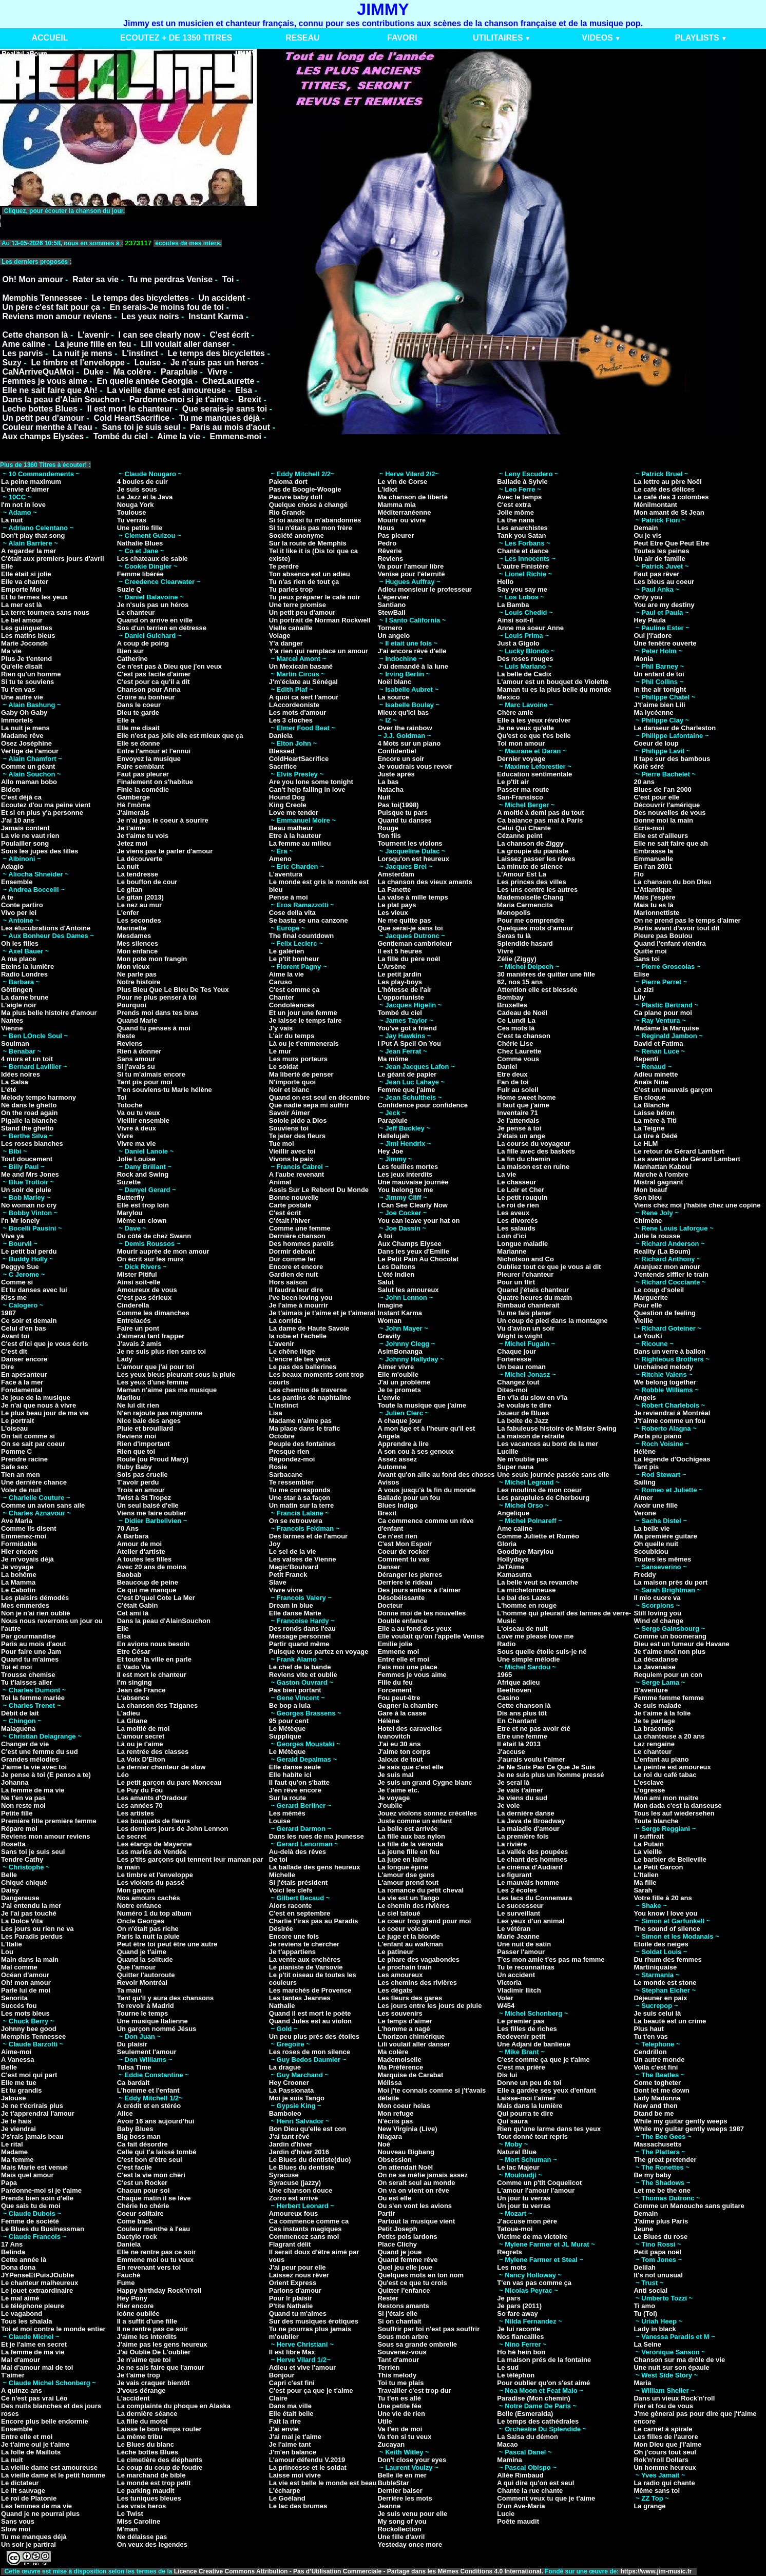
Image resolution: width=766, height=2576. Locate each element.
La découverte (139, 859)
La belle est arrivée (407, 1828)
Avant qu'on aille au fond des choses (435, 1474)
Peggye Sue (20, 1267)
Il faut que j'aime (523, 1105)
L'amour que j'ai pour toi (156, 1367)
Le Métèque (287, 1728)
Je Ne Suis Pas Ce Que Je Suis (546, 1767)
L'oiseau (14, 1428)
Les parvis (22, 353)
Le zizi (644, 989)
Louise (148, 362)
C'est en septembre (299, 1913)
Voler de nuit (21, 1490)
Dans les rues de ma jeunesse (316, 1836)
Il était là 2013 (519, 1744)
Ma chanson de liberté (412, 497)
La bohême (18, 1574)
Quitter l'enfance (403, 2290)
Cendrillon (650, 2052)
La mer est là (21, 605)
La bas (387, 782)
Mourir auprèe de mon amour (163, 1251)
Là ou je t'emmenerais (304, 1043)
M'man (127, 2529)
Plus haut (649, 2029)
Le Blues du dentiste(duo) (310, 2159)
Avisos (388, 1482)
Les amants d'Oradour (152, 1798)
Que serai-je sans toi (410, 928)
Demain (646, 528)
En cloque (649, 1097)
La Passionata (291, 2090)
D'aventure (651, 1690)
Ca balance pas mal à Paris (540, 820)
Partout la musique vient (416, 2221)
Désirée (281, 1929)
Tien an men (20, 1474)
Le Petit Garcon (658, 1867)
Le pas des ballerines (303, 1367)
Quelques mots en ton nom (420, 2275)
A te (7, 897)
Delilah (645, 2267)
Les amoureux (400, 1975)
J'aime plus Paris (661, 2221)
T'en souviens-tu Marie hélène (164, 1090)
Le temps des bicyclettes (139, 298)
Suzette (129, 1182)
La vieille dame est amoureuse (166, 390)
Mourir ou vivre (401, 520)
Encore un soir (400, 759)
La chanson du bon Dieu (672, 882)
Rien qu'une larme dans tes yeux (549, 2129)
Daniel (507, 1066)
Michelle (282, 1875)
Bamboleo (285, 2113)
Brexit (249, 399)
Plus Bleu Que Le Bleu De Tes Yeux (173, 989)
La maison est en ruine (533, 1166)
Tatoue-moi (514, 2229)
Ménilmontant (655, 505)
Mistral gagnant (658, 1182)
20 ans (644, 782)
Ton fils (388, 836)
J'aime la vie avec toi (34, 1767)
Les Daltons (396, 1267)
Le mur (280, 1051)
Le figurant (514, 1875)
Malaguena (18, 1728)
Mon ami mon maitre (666, 1798)
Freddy (645, 1574)
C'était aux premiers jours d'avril (52, 558)
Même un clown (142, 1220)
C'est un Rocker (142, 2183)
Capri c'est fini (292, 2383)
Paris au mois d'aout (230, 427)
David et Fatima (658, 1043)
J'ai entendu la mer (31, 1905)
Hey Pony (132, 2298)
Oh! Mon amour (32, 279)
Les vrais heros (141, 2506)
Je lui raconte (518, 2329)
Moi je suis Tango (296, 2098)
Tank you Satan (521, 535)
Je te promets (399, 1390)
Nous (385, 528)
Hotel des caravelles (409, 1728)
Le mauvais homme (528, 1882)
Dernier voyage (521, 759)
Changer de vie (25, 1744)
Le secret (131, 1836)
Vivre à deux (136, 1128)
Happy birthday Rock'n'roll (159, 2290)
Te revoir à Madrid (145, 2005)
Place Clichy (397, 2244)
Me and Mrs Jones (30, 1174)
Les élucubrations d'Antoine (45, 928)
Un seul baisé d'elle (148, 1505)
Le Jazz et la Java (145, 497)
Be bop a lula (290, 1705)
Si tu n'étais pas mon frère (310, 528)
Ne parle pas (137, 974)
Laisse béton (654, 1113)
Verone (645, 1513)
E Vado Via (134, 1667)
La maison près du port (670, 1582)
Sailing (645, 1482)
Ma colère (132, 371)
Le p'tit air (513, 782)
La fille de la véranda (410, 1844)
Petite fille (16, 1813)
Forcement (394, 1690)
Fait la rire (285, 2421)
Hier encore (19, 1551)
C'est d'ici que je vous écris (44, 1344)
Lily (639, 997)
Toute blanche (656, 1821)
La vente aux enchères (304, 1959)
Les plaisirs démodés (35, 1598)
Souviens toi (289, 1128)
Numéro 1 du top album (154, 1913)
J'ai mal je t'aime (295, 2437)
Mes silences (137, 943)
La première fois (522, 1836)
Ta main (129, 1990)
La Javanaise (654, 1667)
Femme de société (30, 2221)
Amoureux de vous (147, 1290)
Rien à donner (139, 1051)
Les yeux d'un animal (530, 1921)
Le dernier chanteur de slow (161, 1767)
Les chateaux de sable (152, 558)
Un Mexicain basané (301, 666)
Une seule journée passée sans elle (553, 1474)
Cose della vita (292, 912)
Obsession (394, 2159)
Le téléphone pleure (32, 2306)
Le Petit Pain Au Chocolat (417, 1259)
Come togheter (657, 2082)
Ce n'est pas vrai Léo (34, 2398)
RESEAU (302, 37)
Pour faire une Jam (31, 1651)
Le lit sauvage (23, 2490)
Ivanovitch (393, 1736)
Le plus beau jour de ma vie (45, 1413)
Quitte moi (650, 951)
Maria (642, 2383)
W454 (505, 2005)
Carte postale (290, 1205)
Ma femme (17, 2159)
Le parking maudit (146, 2490)
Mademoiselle (399, 2059)
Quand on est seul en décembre (319, 1097)
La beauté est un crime (670, 2021)
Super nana (515, 1467)
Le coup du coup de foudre (160, 2467)
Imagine (390, 1305)
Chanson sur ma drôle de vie (679, 2360)
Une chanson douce (301, 2190)
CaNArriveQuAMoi (38, 371)
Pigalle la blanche (29, 1120)
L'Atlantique (653, 889)
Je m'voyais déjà (27, 1559)
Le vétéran (513, 1929)
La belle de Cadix (524, 674)
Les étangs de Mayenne (154, 1844)
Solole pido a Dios (298, 1120)
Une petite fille (140, 528)
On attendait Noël (405, 2167)
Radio (506, 1644)
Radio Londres (24, 974)
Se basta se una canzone (308, 920)
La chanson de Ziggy (530, 843)
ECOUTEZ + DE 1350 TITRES (176, 37)
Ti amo (644, 2306)
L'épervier (393, 597)
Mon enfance (137, 951)
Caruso (280, 982)
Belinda (13, 2252)
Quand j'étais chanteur (533, 1290)
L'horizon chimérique (411, 2036)
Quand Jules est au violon (310, 2021)
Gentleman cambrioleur (414, 943)
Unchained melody (663, 1367)
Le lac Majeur (518, 2167)
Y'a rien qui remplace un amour (318, 651)
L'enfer (128, 912)
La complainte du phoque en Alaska (174, 2406)
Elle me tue (18, 2082)
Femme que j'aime (406, 1090)
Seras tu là (514, 936)
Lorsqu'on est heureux (413, 859)
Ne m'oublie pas (522, 1459)
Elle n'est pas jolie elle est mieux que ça (180, 735)
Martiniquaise (655, 1967)
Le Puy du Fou (140, 1790)
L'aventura (285, 874)
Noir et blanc (289, 1090)
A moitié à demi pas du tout (540, 812)
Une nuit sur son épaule (671, 2367)
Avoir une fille (655, 1505)
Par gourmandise (28, 1636)
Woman (389, 1320)
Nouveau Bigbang (405, 2152)
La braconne (653, 1728)
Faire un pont (138, 1328)
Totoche (130, 1105)
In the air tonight (660, 689)
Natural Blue (517, 2152)
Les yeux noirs (150, 316)
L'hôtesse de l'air (404, 989)
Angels (645, 1397)
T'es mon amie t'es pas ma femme (550, 1959)
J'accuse (511, 1751)
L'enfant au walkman (410, 1944)
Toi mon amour (521, 743)
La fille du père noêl (408, 959)
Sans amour (136, 1059)
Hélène (388, 1721)
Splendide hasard (524, 943)
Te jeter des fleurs (297, 1136)
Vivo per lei (18, 912)
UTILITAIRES (498, 37)
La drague (285, 2067)
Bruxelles (512, 1005)
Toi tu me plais (400, 2383)
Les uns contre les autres (537, 889)
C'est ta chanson (523, 1036)
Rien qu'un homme (31, 674)
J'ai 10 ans (17, 820)
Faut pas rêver (656, 574)
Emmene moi (398, 1651)
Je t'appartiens (292, 1952)
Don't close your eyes (411, 2460)
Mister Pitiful (137, 1274)
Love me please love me (535, 1636)
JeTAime (510, 1567)
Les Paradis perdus (32, 1936)
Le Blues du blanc (145, 2444)
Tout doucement (26, 1159)
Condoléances (292, 1005)
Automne (391, 1467)
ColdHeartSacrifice (299, 759)
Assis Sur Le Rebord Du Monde (319, 1190)
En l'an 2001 (653, 866)
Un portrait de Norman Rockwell (320, 620)
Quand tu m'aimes (30, 1659)
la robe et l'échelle (298, 1336)
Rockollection (399, 2529)
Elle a (126, 720)
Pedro (386, 543)
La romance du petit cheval (420, 1890)
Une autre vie (22, 697)
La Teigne (649, 1128)
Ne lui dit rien (138, 1405)
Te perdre (284, 566)
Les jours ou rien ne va (37, 1929)
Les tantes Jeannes (300, 1998)
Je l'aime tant (290, 2444)
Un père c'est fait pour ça (51, 307)
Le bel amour (22, 620)
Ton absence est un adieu (309, 574)
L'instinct (140, 353)
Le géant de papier (406, 1074)
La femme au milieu (300, 843)
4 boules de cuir (142, 481)
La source (393, 697)
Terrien (388, 2367)
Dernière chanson (297, 1236)
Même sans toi (657, 2490)
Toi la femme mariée (33, 1698)
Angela (388, 1436)
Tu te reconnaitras (525, 1967)
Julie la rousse (657, 1236)
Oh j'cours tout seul (665, 2452)
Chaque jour (516, 1351)
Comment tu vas (403, 1559)
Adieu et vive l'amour (302, 2367)
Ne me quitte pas (404, 920)
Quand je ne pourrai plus (40, 2514)
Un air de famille (659, 558)
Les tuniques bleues (149, 2498)
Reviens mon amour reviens (56, 316)
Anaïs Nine (651, 1082)
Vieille (643, 1320)
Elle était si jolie (26, 574)
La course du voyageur (533, 1143)
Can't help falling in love (307, 789)
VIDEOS (597, 37)
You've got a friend (407, 1028)
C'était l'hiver (290, 1220)
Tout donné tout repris (532, 2136)
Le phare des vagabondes (418, 1959)
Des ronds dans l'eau (302, 1628)
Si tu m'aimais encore (151, 1074)
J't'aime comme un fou (669, 1420)
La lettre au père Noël (667, 481)
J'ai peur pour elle (297, 2267)
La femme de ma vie (33, 1790)
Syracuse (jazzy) (295, 2183)
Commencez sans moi (304, 2236)
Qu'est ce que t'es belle (533, 735)
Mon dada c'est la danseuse (677, 1805)
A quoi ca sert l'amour (304, 697)
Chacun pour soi (143, 2190)
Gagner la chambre (407, 1705)
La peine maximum (31, 481)
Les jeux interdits (404, 1174)
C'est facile (134, 2167)
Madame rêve (22, 735)
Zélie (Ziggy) (517, 959)
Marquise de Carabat (410, 2075)
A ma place (18, 959)
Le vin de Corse (402, 481)
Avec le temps (519, 497)
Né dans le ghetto (28, 1105)
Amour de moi (139, 1544)
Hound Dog (287, 797)
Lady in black (655, 2329)
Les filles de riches (527, 2029)
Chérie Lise (515, 1043)
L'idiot (387, 489)
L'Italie (11, 1944)
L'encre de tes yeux (300, 1359)
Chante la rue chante (530, 2490)
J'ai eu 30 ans (398, 1744)
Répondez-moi (292, 1459)
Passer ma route (523, 789)
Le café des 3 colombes (671, 497)
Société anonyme (296, 535)
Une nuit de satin (524, 1944)
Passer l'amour (521, 1952)
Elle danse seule (295, 1767)
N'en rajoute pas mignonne (159, 1413)
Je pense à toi (519, 1128)
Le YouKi (648, 1336)
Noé (383, 2144)
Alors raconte (290, 1905)
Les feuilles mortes (407, 1166)
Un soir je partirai (28, 2544)
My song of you (401, 2521)
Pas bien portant (295, 1690)
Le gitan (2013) (140, 897)
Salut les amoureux (407, 1290)
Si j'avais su (136, 1066)
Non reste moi (23, 1805)
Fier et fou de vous (663, 2406)
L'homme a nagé (403, 2029)
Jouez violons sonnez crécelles (427, 1813)
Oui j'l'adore (653, 635)
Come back (134, 2221)
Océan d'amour (25, 1975)
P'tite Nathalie (291, 2306)
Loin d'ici (511, 1236)
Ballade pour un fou (408, 1497)
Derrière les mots (404, 2498)
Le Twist (130, 2514)
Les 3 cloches (291, 720)
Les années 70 (140, 1805)
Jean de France (141, 1690)
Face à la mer (22, 1382)
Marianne (511, 1251)
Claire (278, 2398)
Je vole (508, 1805)
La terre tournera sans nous (45, 612)
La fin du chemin (523, 1159)
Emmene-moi (235, 436)
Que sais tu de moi (31, 2206)
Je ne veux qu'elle (525, 728)
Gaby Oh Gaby (24, 712)
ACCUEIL (49, 37)
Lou (7, 1952)
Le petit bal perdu (28, 1251)
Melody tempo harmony (38, 1097)
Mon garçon (136, 1890)
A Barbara (133, 1536)
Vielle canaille (291, 628)
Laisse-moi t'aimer (526, 2098)
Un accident (222, 298)
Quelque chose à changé (308, 505)
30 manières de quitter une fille (546, 974)
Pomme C (16, 1451)
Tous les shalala (26, 2321)
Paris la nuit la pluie (148, 1936)
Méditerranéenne (404, 512)
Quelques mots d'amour (535, 928)
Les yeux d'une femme (152, 1382)
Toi (228, 279)
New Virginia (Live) (407, 2129)
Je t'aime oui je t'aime (35, 2444)
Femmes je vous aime (44, 381)
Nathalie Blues (140, 543)
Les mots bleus (25, 2013)
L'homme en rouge (527, 1605)
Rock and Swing (142, 1174)
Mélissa (389, 2082)
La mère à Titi (655, 1120)
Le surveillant (518, 1913)
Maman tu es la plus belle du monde (554, 689)
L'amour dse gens (405, 1875)
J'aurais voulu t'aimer (531, 1759)
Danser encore (24, 1359)
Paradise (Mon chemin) (533, 2398)
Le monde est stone (665, 1982)
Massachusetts (657, 2144)
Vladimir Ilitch (519, 1990)
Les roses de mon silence (309, 2052)
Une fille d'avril (401, 2537)
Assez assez (397, 1459)
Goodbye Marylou (525, 1551)
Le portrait (17, 1420)
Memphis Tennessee (42, 298)
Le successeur (520, 1905)
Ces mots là (515, 1028)
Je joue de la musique (35, 1397)
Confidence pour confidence (422, 1105)
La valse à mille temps (412, 897)
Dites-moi (512, 1390)
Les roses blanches (32, 1143)
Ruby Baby (134, 1467)
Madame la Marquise (666, 1028)
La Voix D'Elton (141, 1759)
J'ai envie (284, 2429)
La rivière (512, 1844)
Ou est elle (394, 2198)
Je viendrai (18, 2129)
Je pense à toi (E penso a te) (46, 1775)
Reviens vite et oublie (303, 1675)
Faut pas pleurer (143, 774)
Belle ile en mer (401, 2475)
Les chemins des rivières (417, 1982)
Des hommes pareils (301, 1243)
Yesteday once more (409, 2544)
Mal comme (19, 1967)
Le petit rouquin (522, 1197)
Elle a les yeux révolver (533, 720)
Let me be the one (662, 2190)
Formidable (19, 1544)
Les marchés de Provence (310, 1990)
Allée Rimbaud (520, 2475)
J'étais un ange (521, 1136)
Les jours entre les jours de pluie (429, 2005)
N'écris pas (395, 2121)
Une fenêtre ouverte (665, 643)
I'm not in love (23, 505)
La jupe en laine (402, 1859)
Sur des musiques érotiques (313, 2321)
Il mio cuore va (657, 1598)
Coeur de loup (656, 743)
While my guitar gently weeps (680, 2121)
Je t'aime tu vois (143, 836)
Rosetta (13, 1844)
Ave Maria (16, 1521)
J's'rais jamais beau (32, 2136)
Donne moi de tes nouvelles (421, 1613)
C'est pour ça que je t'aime (311, 2390)
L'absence (133, 1698)
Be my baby (652, 2175)
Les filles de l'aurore (666, 2437)
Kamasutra (514, 1574)
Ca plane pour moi (663, 1013)
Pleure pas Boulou (663, 936)
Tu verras (132, 520)
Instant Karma (215, 316)
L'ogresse (649, 1790)
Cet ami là (132, 1613)
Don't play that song (33, 535)
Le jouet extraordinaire (37, 2290)
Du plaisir (132, 2044)
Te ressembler (291, 1482)
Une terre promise (297, 605)
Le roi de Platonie (28, 2498)
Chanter (281, 997)
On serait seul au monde (416, 2183)
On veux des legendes (152, 2544)
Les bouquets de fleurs (153, 1821)
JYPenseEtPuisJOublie (37, 2275)
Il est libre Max (292, 2352)
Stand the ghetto (27, 1128)
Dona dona (18, 2267)
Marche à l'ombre (661, 1174)
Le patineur (395, 1952)
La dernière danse (525, 1813)
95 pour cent (289, 1721)
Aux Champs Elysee (409, 1243)
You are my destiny (664, 605)
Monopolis (513, 912)
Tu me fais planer (524, 1313)
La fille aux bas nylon (411, 1836)
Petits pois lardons (407, 2236)
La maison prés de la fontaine (544, 2360)
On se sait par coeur (33, 1444)
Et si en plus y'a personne (42, 812)
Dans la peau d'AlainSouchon (163, 1621)
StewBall (391, 612)
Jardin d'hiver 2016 (299, 2152)
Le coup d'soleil (659, 1290)
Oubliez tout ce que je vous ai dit (549, 1267)
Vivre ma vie (136, 1143)
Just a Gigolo (518, 643)
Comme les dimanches (153, 1313)
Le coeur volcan (402, 1929)
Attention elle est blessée (537, 989)
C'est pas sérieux (144, 1297)
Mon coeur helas (403, 2106)
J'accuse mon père (527, 2221)
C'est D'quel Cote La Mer (156, 1598)
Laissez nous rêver (299, 2275)
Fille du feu (395, 1682)
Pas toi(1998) (397, 805)
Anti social (650, 2290)
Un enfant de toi (659, 674)
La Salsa (14, 1082)
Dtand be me (654, 2113)
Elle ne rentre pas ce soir (156, 2252)
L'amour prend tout (407, 1882)
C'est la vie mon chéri (151, 2175)
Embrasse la (653, 851)
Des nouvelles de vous (669, 812)
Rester (387, 2298)
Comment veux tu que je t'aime (546, 2498)
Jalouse (13, 2098)
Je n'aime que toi (144, 2360)
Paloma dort (288, 481)
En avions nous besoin (153, 1644)
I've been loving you (301, 1297)
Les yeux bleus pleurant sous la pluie (176, 1374)
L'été (8, 1090)
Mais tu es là (653, 905)
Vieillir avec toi (292, 1151)
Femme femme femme (669, 1698)
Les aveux (513, 1213)
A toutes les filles (144, 1559)
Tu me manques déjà (219, 418)
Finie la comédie (143, 789)
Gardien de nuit (293, 1274)
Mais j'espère (654, 897)
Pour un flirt (516, 1282)
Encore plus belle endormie (44, 2421)
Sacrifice (283, 766)
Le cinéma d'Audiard (529, 1867)
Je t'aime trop (138, 2375)
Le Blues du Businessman (42, 2229)
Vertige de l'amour (30, 751)
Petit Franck (288, 1574)
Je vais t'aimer (520, 1790)
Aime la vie (178, 436)
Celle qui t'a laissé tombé (157, 2152)
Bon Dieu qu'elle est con (307, 2129)
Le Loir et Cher (520, 1190)
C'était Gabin (137, 1605)
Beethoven (514, 1690)
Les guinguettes (26, 628)
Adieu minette (656, 1074)
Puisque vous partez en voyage (319, 1651)
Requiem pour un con (668, 1675)
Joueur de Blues (523, 1413)
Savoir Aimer (289, 1113)
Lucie (505, 2514)
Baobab (129, 1574)
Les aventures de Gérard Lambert (687, 1159)
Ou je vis (647, 535)
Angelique (513, 1513)
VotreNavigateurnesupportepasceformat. (129, 221)
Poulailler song (25, 843)
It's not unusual (658, 2275)
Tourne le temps (142, 2013)
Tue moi (281, 1143)
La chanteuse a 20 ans (669, 1736)
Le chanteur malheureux (39, 2283)
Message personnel (300, 1636)
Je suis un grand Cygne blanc (424, 1782)
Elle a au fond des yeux (414, 1628)
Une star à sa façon (299, 1497)
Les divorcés (517, 1220)
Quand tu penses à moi (153, 1028)
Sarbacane (286, 1474)
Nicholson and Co (525, 1259)
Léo (123, 1775)
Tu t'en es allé (399, 2398)
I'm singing (134, 1682)
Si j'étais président (298, 1882)
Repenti (646, 1059)
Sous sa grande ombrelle (417, 2344)
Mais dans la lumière (529, 2106)
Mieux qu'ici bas (403, 712)
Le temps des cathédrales (538, 2421)
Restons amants (403, 2306)
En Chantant (517, 1721)
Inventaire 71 (517, 1113)
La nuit (12, 520)
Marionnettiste (656, 912)
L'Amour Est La (521, 874)
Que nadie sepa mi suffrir (309, 1105)
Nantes (12, 1020)
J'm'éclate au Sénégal (303, 682)
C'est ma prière (521, 2067)
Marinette (132, 928)
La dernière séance (147, 2413)
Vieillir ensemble (143, 1120)
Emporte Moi (21, 589)
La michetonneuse (526, 1590)
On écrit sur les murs (150, 1259)
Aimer (643, 1497)
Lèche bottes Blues (147, 2452)
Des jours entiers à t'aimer (419, 1590)
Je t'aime (131, 828)
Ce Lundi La (516, 1020)
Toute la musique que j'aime (421, 1405)
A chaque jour (399, 1420)
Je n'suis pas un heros (214, 362)
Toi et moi (16, 1667)
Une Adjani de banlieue (533, 2044)
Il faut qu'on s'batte (299, 1782)
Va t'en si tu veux (404, 2437)
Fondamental (22, 1390)
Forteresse (514, 1359)
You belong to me (405, 1190)
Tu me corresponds (300, 1490)
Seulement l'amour (147, 2052)
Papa (9, 2183)
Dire (7, 1367)
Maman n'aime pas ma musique (167, 1390)
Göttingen (16, 989)
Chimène (648, 1220)
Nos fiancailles (520, 2336)
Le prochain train (404, 1967)
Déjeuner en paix (660, 1998)
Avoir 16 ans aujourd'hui (156, 2121)
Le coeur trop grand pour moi (424, 1921)
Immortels (17, 720)
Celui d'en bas (23, 1328)
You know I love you (665, 1913)
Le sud (508, 2367)
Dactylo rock (137, 2236)
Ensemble (16, 882)
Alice (125, 2113)
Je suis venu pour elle (412, 2514)
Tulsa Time (134, 2067)
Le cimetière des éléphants (159, 2460)
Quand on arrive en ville (155, 620)
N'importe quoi (292, 1082)
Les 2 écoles (517, 1890)
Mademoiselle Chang (530, 897)
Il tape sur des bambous (672, 759)
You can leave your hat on (418, 1220)
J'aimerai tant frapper (151, 1336)
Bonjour (282, 2375)
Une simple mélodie (528, 1659)
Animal (280, 1182)
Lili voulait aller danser (185, 344)
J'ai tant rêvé (289, 2136)
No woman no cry (28, 1205)
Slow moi (15, 2529)
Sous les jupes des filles (39, 851)
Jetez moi (132, 843)
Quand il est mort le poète (310, 2013)
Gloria (506, 1544)
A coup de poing (143, 643)
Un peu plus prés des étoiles (314, 2036)
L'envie (388, 1397)
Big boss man (139, 2136)
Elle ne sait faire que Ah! (49, 390)
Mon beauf (650, 1190)
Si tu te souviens (27, 682)
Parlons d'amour (295, 2290)
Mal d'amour (20, 2360)
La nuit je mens (82, 353)
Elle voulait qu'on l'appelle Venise (430, 1636)
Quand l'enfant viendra (669, 943)
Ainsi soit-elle (139, 1282)
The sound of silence (667, 1929)
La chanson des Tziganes (157, 1705)
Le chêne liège (292, 1351)
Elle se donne (138, 743)
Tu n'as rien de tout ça (304, 582)
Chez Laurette (519, 1051)
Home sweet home (526, 1097)
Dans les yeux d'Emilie (413, 1251)
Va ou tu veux (138, 1113)
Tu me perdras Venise (170, 279)
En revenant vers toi (149, 2267)
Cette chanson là (35, 334)
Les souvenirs (399, 2013)
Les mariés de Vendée (152, 1852)
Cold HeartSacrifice (131, 418)
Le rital (12, 2144)
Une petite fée (399, 2406)
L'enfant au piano (661, 1759)
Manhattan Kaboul (663, 1166)
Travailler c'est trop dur (414, 2390)
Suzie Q (129, 589)
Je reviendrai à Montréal (672, 1413)
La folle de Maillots (31, 2452)
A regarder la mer (28, 551)
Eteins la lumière (27, 966)
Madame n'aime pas (300, 1420)
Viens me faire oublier (151, 1513)
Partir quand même (299, 1644)
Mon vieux (133, 966)
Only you (648, 597)
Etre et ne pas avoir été (533, 1728)
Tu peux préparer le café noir (314, 597)
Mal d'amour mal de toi (37, 2367)
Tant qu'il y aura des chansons (165, 1998)
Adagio (12, 866)
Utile (384, 2421)
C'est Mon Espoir (404, 1544)
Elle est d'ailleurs (661, 836)
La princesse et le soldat (308, 2467)
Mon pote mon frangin (152, 959)
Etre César (133, 1651)
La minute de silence (530, 866)
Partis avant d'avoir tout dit (676, 928)
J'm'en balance (292, 2452)
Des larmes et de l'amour (308, 1536)
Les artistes (135, 1813)
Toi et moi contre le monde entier (53, 2329)
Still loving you (657, 1613)
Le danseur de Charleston (675, 728)
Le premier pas (521, 2021)
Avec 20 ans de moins (151, 1567)
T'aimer (13, 2375)
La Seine (647, 2344)
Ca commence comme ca (309, 2221)
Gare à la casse (401, 1713)
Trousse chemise (28, 1675)
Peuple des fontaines (302, 1444)
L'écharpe (284, 2490)
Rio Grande (287, 512)
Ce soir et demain (28, 1320)
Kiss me (14, 1297)
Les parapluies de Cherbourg (543, 1497)
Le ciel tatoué (398, 1913)
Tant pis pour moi (145, 1082)
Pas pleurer (395, 535)
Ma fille (645, 1882)
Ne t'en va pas (23, 1798)
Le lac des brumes (298, 2506)
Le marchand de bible (151, 2475)
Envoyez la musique (149, 759)
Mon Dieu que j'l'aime (667, 2444)
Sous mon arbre (402, 2336)
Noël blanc (394, 682)
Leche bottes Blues (40, 408)
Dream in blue (291, 1605)
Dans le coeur (139, 705)
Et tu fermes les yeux (34, 597)
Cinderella (133, 1305)
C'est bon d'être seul (149, 2159)
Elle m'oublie (397, 1374)
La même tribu (140, 2437)
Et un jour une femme (303, 1013)
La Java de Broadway (531, 1821)
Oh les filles (20, 943)
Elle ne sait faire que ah (671, 843)
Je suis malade (657, 1705)
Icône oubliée (138, 2313)
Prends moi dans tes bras (157, 1013)
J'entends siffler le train (671, 1274)
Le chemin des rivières (413, 1905)
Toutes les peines (661, 551)
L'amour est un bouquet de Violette (552, 682)
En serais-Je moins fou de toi (167, 307)
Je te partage (654, 1721)
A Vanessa (17, 2059)
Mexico (508, 697)
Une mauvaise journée (412, 1182)
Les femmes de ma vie (36, 2506)
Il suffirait (649, 1836)
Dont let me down (661, 2090)
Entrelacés (134, 1320)
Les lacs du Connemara (534, 1898)
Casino (508, 1698)
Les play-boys (399, 982)
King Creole (288, 805)
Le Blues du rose (660, 2236)
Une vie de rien (401, 2413)
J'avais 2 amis (139, 1344)
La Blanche (651, 1105)
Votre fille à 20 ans (663, 1898)
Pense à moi (288, 897)
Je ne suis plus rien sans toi (161, 1351)
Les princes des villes (531, 882)
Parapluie (179, 371)
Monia (643, 658)
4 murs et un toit (27, 1059)
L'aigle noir (18, 1005)
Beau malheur (291, 828)
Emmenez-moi (23, 1536)
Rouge (387, 828)
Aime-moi (16, 2052)
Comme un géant (28, 766)
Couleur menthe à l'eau (47, 427)
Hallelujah (393, 1136)
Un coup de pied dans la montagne (552, 1320)
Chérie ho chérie (143, 2206)
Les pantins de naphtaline (310, 1397)
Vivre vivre (286, 1590)
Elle (7, 566)
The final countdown (301, 936)
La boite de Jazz (522, 1420)
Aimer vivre (395, 1367)
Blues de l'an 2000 (662, 789)
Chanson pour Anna (149, 689)
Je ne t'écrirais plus (32, 2106)
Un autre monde (659, 2059)
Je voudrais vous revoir (414, 766)
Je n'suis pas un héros (153, 605)
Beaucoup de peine (147, 1582)
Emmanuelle (653, 859)
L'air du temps (291, 1036)
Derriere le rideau (404, 1582)
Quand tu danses (404, 820)
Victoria (509, 1982)
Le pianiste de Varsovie (306, 1967)
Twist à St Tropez (144, 1497)
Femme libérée (140, 574)
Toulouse (131, 512)
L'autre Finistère (523, 566)
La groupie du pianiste (532, 851)
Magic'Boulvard (293, 1567)
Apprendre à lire (403, 1444)
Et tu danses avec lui (34, 1290)
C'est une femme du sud (39, 1751)
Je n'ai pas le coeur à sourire (162, 820)
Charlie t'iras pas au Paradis (313, 1921)
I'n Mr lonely (20, 1220)
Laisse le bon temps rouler (159, 2429)
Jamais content (25, 828)
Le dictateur (20, 2483)
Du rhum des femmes (667, 1959)
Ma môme (392, 1059)
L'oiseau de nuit (522, 1628)
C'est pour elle (656, 797)
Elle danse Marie (295, 1613)
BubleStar (393, 2483)
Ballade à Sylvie (522, 481)
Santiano (391, 605)
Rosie (278, 1467)
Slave (277, 1582)
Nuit (383, 797)
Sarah (643, 1890)
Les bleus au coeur (664, 582)
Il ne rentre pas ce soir (152, 2329)
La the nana (515, 520)
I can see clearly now (159, 334)
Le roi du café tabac (665, 1775)
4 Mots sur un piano (409, 743)
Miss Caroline (139, 2521)
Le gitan (130, 889)
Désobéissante (401, 1598)
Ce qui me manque (147, 1590)
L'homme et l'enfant (148, 2090)
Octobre (282, 1436)
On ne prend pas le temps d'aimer (687, 920)
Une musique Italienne (152, 2021)
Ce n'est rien (397, 1536)
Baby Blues (135, 2129)
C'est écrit (229, 334)
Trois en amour (141, 1490)
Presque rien (289, 1451)
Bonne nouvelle (294, 1197)
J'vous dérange (141, 2390)
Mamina (509, 2460)
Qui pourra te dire (525, 2113)
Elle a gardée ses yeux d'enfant (546, 2090)
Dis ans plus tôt (522, 1713)
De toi (278, 1859)
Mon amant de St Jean (669, 512)
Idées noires (20, 1074)
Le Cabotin (18, 1590)
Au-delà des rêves (297, 1852)
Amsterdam (395, 874)
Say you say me (522, 589)
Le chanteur (136, 612)
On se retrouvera (295, 1521)
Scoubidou (651, 1551)
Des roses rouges (525, 658)
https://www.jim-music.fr (657, 2571)
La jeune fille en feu (93, 344)
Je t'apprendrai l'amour (37, 2113)
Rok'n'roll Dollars (661, 2460)
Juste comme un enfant (414, 1821)
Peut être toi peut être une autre (167, 1944)
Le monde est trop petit (154, 2483)
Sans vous (17, 2521)
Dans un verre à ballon (669, 1351)
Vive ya (12, 1236)
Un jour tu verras (523, 2198)
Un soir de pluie (26, 1190)
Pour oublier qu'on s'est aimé (543, 2383)
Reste (126, 1036)
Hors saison (288, 1282)
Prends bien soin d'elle (37, 2198)
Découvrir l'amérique (667, 805)
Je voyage (17, 1567)
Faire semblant (140, 766)
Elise (641, 974)
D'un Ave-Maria (521, 2506)
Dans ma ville (290, 2406)
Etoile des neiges (661, 1944)
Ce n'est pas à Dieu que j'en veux (169, 666)
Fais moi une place (407, 1667)
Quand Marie (137, 1020)
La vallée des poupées (532, 1852)
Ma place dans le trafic (304, 1428)
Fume (126, 2283)
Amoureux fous (293, 2213)
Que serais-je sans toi (224, 408)
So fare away (517, 2313)
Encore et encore (296, 1267)
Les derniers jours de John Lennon (172, 1828)
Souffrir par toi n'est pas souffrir (428, 2329)
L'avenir (93, 334)
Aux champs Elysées (43, 436)
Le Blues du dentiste (301, 2167)
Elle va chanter (24, 582)
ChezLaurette (228, 381)
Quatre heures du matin (534, 1297)
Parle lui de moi (25, 1990)
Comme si (17, 1282)
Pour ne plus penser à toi (157, 997)
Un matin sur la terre (301, 1505)
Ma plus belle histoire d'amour (49, 1013)
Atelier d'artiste (141, 1551)
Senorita (14, 1998)
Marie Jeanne (518, 1936)
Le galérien (286, 951)
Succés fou (18, 2005)
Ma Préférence (400, 2067)
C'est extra (514, 505)
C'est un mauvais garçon (673, 1090)
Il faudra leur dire (296, 1290)
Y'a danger (286, 643)
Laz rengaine (654, 1744)
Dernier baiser (399, 2490)
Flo (639, 874)
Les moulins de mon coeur (539, 1490)
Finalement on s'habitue (155, 782)
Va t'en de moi (399, 2429)
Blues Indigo (397, 1505)
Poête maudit (518, 2521)
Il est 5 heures (399, 951)
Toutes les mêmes (662, 1559)
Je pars (509, 2298)
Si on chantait (399, 2321)
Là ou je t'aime (140, 1744)
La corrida (285, 1320)
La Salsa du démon (527, 2437)
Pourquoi (131, 1005)
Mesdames (134, 936)
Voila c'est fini (656, 2067)
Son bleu (648, 1197)
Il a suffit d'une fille (147, 2321)
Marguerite (650, 1297)
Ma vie (11, 651)
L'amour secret (141, 1736)
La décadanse (656, 1659)
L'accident (133, 2398)
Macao (507, 2444)
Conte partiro (22, 905)
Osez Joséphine (26, 743)
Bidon (10, 789)
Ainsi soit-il (515, 620)
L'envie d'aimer (25, 489)
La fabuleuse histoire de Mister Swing (557, 1428)
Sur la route (287, 1798)
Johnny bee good (28, 2029)
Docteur (390, 1605)
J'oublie (390, 1805)
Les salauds (516, 1228)
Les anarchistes (522, 528)
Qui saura (512, 2121)
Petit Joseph (397, 2229)
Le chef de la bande (300, 1667)
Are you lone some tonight (311, 782)
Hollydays (512, 1559)
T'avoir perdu (138, 1482)
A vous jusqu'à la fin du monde (426, 1490)
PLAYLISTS (697, 37)
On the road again (29, 1113)
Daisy (10, 1890)
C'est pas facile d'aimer (153, 674)
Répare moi (19, 1828)
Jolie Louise (136, 1159)
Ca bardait (133, 2082)
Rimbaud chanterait (528, 1305)
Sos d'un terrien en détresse (161, 628)
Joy (274, 1544)
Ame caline (23, 344)
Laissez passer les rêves (536, 859)
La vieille (648, 1852)
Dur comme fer (292, 1259)
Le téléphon (515, 2375)
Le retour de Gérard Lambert (679, 1151)
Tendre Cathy (22, 1859)
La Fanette (394, 889)
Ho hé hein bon (521, 2352)
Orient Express (293, 2283)
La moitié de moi (143, 1728)
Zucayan (391, 2444)
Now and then (655, 2106)
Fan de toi (512, 1082)
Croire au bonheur (146, 697)
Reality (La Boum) (662, 1251)
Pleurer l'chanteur (525, 1274)
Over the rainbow (404, 728)
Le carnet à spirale (663, 2429)
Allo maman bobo (29, 782)
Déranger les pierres (409, 1574)
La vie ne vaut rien (30, 836)
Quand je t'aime (141, 1952)
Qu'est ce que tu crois (412, 2283)
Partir (386, 2213)
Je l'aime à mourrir (298, 1305)
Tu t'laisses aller (26, 1682)
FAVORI (402, 37)
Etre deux (512, 1074)
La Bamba (513, 605)
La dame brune (24, 997)
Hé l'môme (133, 805)
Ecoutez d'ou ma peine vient (45, 805)
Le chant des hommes (532, 1859)
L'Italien (646, 1875)
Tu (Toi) (645, 2313)
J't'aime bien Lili (659, 705)
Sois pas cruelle (142, 1474)
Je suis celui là (657, 2013)
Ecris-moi (649, 828)
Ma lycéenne (653, 712)
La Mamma (18, 1582)
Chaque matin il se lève (154, 2198)
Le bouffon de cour (147, 882)
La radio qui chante (664, 2483)
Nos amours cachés (148, 1898)
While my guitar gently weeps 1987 (689, 2129)
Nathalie (282, 2005)
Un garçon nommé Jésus (157, 2029)
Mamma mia (396, 505)
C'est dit (14, 1351)
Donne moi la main (663, 820)
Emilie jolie (394, 1644)
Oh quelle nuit (656, 1544)
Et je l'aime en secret (34, 2344)
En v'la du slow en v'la (532, 1397)
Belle (9, 1875)
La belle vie (651, 1528)
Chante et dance (522, 551)
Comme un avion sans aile (43, 1505)
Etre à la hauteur (295, 836)
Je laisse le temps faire (305, 1020)
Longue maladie (522, 1243)
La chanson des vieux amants (424, 882)
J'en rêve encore (295, 1790)
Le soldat (283, 1066)
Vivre (217, 371)
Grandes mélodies (30, 1759)
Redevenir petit (521, 2036)
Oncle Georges (140, 1921)
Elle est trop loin (143, 1205)
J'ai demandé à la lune (412, 666)
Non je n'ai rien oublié (35, 1613)
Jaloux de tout (400, 1759)
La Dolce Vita (22, 1921)
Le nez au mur (139, 905)
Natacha (390, 789)
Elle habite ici (290, 1775)
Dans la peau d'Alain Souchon (61, 399)
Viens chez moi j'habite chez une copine (697, 1205)
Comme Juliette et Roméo (538, 1536)
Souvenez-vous (401, 2352)
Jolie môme (515, 512)
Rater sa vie (95, 279)
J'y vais (281, 1028)
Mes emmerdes (25, 1605)
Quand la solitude (145, 1959)
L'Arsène (391, 966)
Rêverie (389, 551)
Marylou (130, 1213)
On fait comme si (28, 1436)
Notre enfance (139, 1905)
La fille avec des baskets (536, 1151)
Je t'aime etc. (398, 1790)
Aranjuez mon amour (667, 1267)
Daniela (129, 2244)
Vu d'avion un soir (525, 1328)
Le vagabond (21, 2313)
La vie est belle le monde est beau (323, 2483)
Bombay (510, 997)
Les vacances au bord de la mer (547, 1444)
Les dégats (394, 1990)
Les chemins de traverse (308, 1390)
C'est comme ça (294, 989)
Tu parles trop (291, 589)
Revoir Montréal (142, 1982)
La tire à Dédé (655, 1136)
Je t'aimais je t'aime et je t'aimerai (322, 1313)
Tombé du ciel (120, 436)
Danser (388, 1567)
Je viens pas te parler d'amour (165, 851)
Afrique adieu (518, 1682)
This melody (396, 2375)
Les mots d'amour (297, 712)
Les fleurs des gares (409, 1998)
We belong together (665, 1382)
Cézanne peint (519, 836)
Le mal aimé (20, 2298)
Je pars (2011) (519, 2306)
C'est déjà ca (21, 797)
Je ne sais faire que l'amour (160, 2367)
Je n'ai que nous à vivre (38, 1405)
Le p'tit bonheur (294, 959)
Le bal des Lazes (523, 1598)
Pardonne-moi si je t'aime (178, 399)
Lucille (507, 1451)
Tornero (389, 628)
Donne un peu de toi (529, 2082)
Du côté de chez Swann (154, 1236)
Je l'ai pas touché (28, 1913)
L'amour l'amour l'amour (535, 2190)
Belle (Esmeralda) (525, 2413)
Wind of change (658, 1621)
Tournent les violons (409, 843)
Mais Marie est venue (34, 2167)
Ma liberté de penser (301, 1074)
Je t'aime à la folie (662, 1713)
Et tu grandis (21, 2090)
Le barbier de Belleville (670, 1859)
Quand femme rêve (407, 2259)
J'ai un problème (403, 1382)
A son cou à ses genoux (415, 1451)
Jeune (643, 2229)
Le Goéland (287, 2498)
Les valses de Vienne (302, 1559)
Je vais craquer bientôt (153, 2383)
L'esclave (648, 1782)
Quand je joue (399, 2252)
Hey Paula (649, 620)
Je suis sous (137, 489)
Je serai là (513, 1782)
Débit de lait (20, 1713)
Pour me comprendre (530, 920)
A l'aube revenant (296, 1174)
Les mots (511, 2267)
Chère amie (515, 712)
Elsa (243, 390)
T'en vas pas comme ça (534, 2283)
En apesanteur (24, 1374)
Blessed (282, 751)
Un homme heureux (665, 2467)
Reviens (130, 1043)
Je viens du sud (522, 1798)
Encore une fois (294, 1936)
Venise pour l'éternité (411, 574)
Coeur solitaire (140, 2213)
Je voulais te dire (524, 1405)
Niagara (389, 2136)
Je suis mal (395, 1775)
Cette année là (23, 2259)
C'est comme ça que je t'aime (543, 2059)
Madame (14, 2152)
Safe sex (14, 1467)
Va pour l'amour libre (410, 566)
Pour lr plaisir (290, 2298)
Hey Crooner (289, 2082)
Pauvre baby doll (295, 497)
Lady (124, 1359)
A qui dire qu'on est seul (535, 2483)
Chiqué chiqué (24, 1882)
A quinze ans (21, 2390)
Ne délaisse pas (142, 2537)
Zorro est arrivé (293, 2198)
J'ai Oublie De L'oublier (153, 2352)
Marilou (129, 1397)
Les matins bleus (28, 635)
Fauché (129, 2275)
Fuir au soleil (517, 1090)
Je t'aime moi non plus (669, 1651)
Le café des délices (664, 489)
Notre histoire (139, 982)
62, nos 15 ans (520, 982)
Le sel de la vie (292, 1551)
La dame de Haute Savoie (309, 1328)
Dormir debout (292, 1251)
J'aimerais (133, 812)
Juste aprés (395, 774)
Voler (505, 1998)
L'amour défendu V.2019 (307, 2460)
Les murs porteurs (298, 1059)
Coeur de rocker (403, 1551)
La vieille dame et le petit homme (53, 2475)
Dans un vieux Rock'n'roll (674, 2398)
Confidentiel (396, 751)
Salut (385, 1282)
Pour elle (648, 1305)
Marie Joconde (24, 643)
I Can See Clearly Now (412, 1205)
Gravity (388, 1336)
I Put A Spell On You (409, 1043)
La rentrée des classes (152, 1751)
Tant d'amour (398, 2360)
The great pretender (665, 2159)
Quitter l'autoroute (146, 1975)
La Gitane (132, 1721)
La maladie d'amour (528, 1828)
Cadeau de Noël (522, 1013)
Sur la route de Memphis (308, 543)
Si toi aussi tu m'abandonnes (315, 520)
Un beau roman (521, 1367)
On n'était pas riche (148, 1929)
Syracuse (284, 2175)
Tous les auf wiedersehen (674, 1813)
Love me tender (293, 812)
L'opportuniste (400, 997)
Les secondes (139, 920)
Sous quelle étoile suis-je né (541, 1651)
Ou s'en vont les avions (414, 2206)
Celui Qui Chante (524, 828)
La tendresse (137, 874)
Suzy (11, 362)
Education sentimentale (534, 774)
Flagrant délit (290, 2244)
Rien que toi (136, 1451)
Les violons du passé (151, 1882)
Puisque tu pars (402, 812)
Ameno (280, 859)
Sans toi (647, 959)
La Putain (649, 1844)
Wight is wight (519, 1336)
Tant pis (646, 1467)
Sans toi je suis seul (141, 427)
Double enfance (402, 1621)
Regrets (509, 2252)
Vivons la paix (291, 1159)
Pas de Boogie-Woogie (305, 489)
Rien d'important (143, 1444)
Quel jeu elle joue (404, 2267)
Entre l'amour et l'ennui (153, 751)
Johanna (14, 1782)
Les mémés (287, 1813)
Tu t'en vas (18, 689)
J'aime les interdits (147, 2336)
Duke (94, 371)
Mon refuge (395, 2113)
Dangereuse (20, 1898)
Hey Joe (390, 1151)
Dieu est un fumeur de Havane (681, 1644)
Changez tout (518, 1382)
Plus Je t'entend (26, 658)
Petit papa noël (657, 2252)
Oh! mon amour (26, 1982)
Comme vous (518, 1059)
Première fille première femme (49, 1821)
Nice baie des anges (149, 1420)
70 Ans (128, 1528)
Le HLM (646, 1143)
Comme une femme (300, 1228)
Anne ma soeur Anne (530, 628)
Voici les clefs (291, 1890)
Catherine (132, 658)
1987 (8, 1313)
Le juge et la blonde (408, 1936)
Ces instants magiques (305, 2229)
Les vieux (392, 912)
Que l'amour (136, 1967)
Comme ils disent (28, 1528)
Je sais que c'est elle (410, 1767)
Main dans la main (30, 1959)
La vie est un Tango (408, 1898)
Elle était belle (291, 2413)
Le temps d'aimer (404, 2021)
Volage (280, 635)
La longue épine (402, 1867)
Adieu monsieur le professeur (424, 589)
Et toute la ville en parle (154, 1659)
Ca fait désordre (142, 2144)
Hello (505, 582)
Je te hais (16, 2121)
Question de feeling (665, 1313)
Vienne (12, 1028)
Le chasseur (516, 1182)
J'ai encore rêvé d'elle (411, 651)
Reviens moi (137, 1436)
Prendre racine (24, 1459)
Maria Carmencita (524, 905)
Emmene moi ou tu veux (155, 2259)
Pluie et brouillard (145, 1428)
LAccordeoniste (294, 705)
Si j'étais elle (397, 2313)
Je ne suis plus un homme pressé (550, 1775)
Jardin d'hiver (291, 2144)
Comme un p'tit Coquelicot (539, 2183)
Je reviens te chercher (304, 1944)
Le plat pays (396, 905)
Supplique (285, 1736)
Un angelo (393, 635)
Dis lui (507, 2075)
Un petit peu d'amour (43, 418)
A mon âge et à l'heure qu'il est (426, 1428)
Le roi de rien (518, 1205)
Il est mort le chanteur (130, 408)
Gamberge (133, 797)
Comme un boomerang (670, 1636)
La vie (506, 1174)
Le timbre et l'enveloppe (78, 362)
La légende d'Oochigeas (672, 1459)
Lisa (275, 1413)
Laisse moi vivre (295, 2475)
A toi (384, 1236)
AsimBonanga (399, 1351)
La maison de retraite (530, 1436)
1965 (504, 1675)
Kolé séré (649, 766)
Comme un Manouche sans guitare (689, 2206)
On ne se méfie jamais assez (422, 2175)
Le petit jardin (399, 974)
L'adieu (128, 1713)
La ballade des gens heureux (314, 1867)
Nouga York (135, 505)
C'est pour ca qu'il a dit (153, 682)
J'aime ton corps (403, 1751)
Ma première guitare (665, 1536)
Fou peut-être (398, 1698)
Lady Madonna (657, 2098)
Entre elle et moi (26, 2437)
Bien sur (130, 651)
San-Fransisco (520, 797)
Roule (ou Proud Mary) (152, 1459)
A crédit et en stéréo (149, 2106)
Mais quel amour (27, 2175)
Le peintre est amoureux (672, 1767)
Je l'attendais (518, 1120)
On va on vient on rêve (413, 2190)
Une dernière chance (34, 1482)
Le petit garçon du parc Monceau (169, 1782)
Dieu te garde (138, 712)
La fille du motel (142, 2421)
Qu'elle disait (21, 666)
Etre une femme (522, 1736)
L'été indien (395, 1274)
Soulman (15, 1043)
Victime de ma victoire (532, 2236)
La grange (649, 2506)
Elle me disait (138, 728)
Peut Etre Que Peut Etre (671, 543)
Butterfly (130, 1197)
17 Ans (12, 2244)
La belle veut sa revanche (537, 1582)
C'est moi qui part (29, 2075)
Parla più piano (657, 1436)
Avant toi (15, 1336)
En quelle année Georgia (145, 381)
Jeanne (388, 2506)
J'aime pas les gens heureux (162, 2344)
